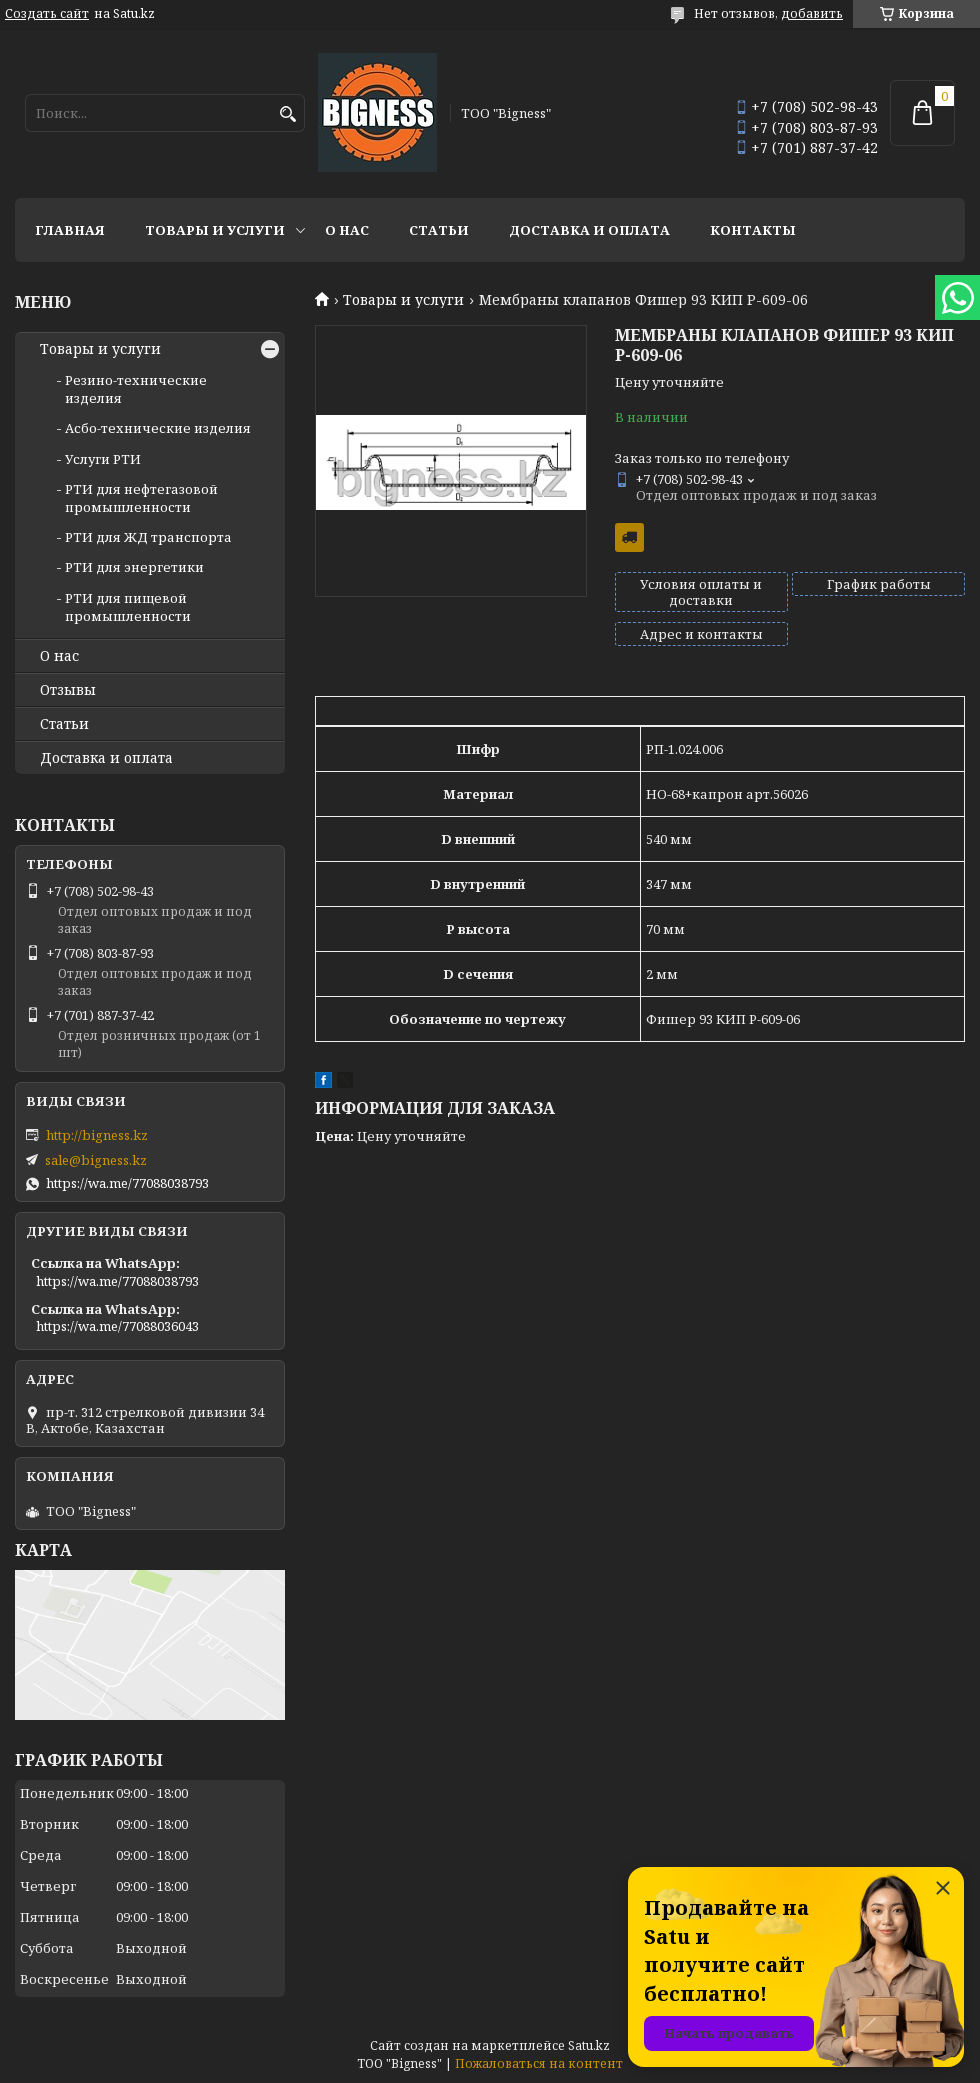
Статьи (439, 230)
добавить (812, 13)
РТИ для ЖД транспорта (148, 537)
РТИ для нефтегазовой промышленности (141, 498)
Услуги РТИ (103, 459)
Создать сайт (47, 14)
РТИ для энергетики (134, 567)
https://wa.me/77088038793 (127, 1183)
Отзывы (68, 690)
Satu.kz (589, 2045)
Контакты (753, 230)
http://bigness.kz (97, 1135)
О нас (347, 230)
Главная (70, 230)
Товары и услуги (215, 230)
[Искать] (287, 114)
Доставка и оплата (589, 230)
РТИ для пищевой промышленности (128, 607)
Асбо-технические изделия (158, 428)
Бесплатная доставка (629, 537)
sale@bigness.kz (96, 1160)
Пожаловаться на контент (539, 2063)
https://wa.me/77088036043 (117, 1326)
